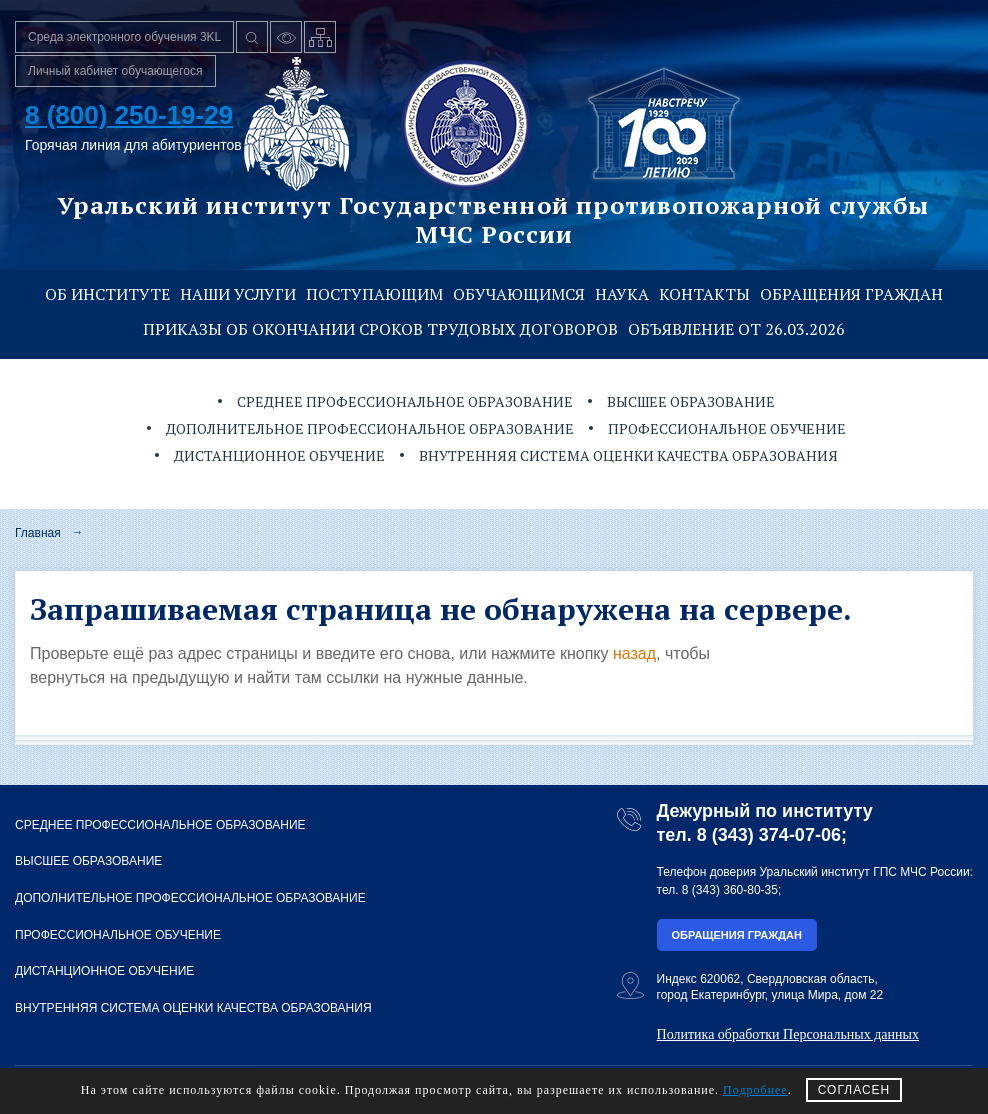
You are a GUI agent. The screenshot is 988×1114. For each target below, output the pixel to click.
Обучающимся (519, 294)
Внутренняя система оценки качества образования (628, 455)
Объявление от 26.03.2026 (736, 329)
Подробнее (755, 1090)
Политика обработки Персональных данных (788, 1034)
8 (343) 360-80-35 (730, 890)
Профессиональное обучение (727, 428)
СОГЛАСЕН (854, 1090)
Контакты (704, 294)
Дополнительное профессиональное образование (370, 428)
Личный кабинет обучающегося (115, 71)
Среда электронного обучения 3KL (124, 37)
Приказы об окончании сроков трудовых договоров (380, 329)
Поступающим (374, 294)
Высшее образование (691, 401)
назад (634, 653)
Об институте (107, 294)
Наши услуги (238, 294)
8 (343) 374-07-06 (769, 835)
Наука (622, 294)
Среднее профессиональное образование (405, 401)
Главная (38, 533)
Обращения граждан (851, 294)
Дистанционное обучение (279, 455)
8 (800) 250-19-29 (129, 115)
